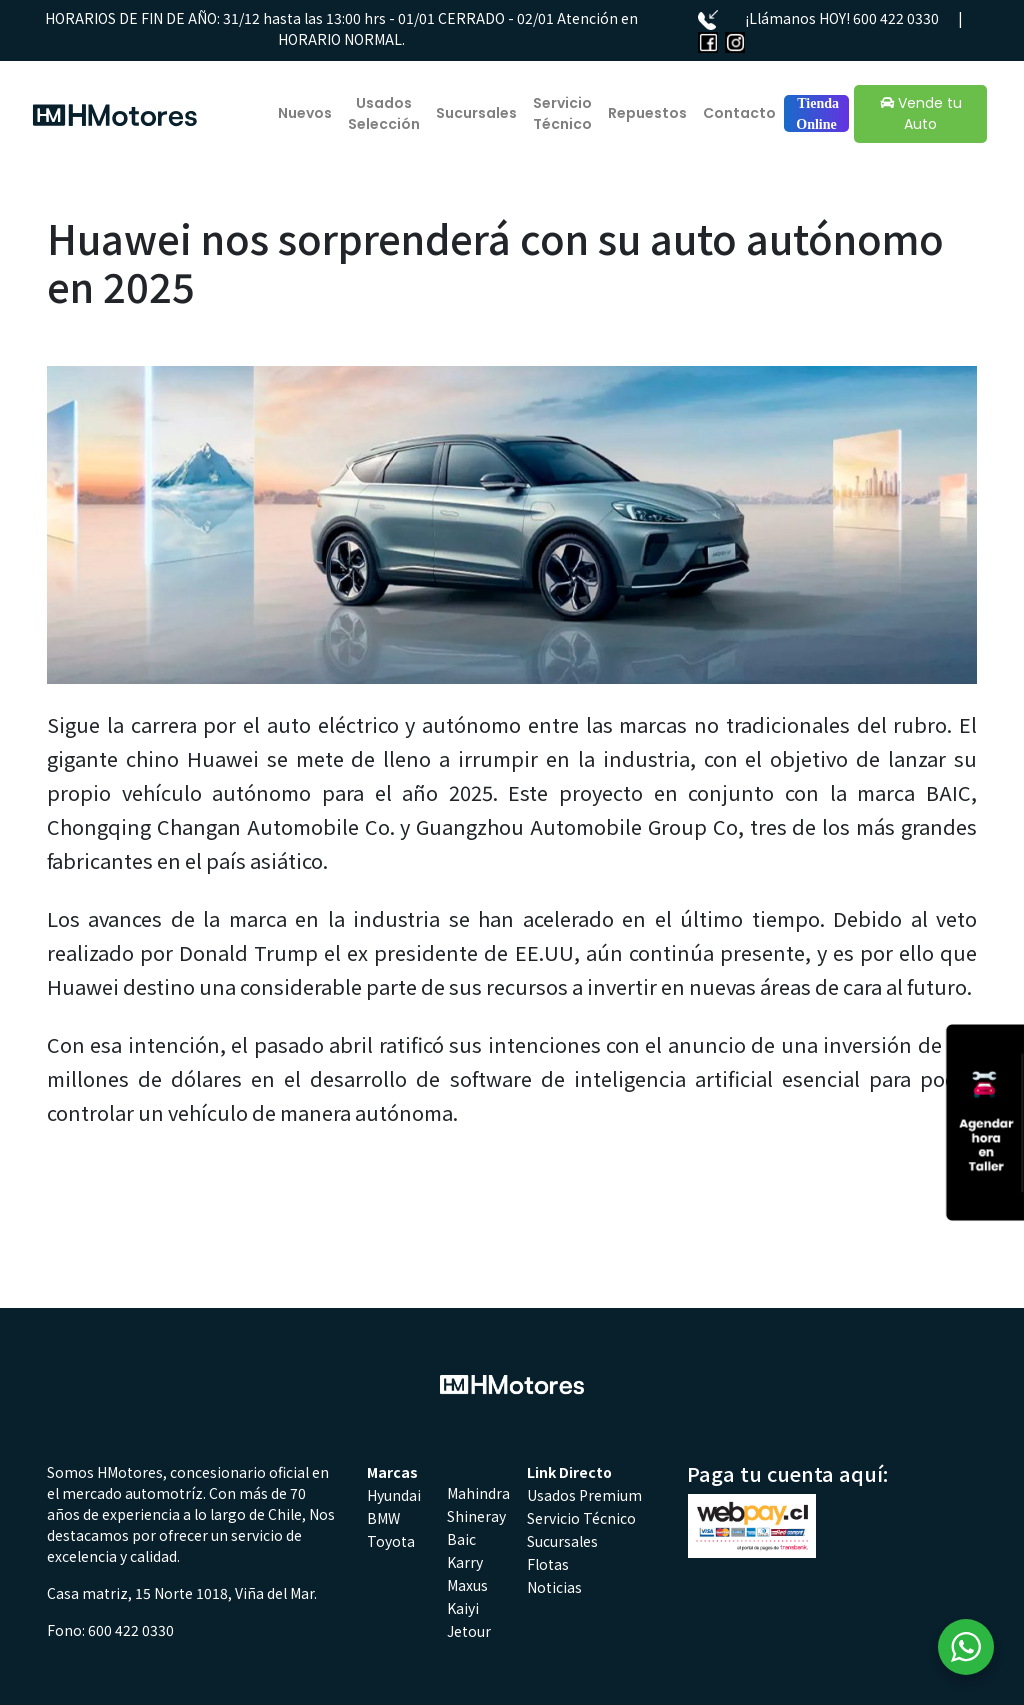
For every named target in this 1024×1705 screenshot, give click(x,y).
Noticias (554, 1587)
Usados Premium (584, 1495)
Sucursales (476, 113)
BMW (383, 1518)
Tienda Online (816, 114)
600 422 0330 (896, 18)
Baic (461, 1539)
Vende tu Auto (921, 113)
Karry (465, 1562)
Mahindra (478, 1493)
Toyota (391, 1541)
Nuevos (305, 113)
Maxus (467, 1585)
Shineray (476, 1516)
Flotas (548, 1564)
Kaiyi (463, 1608)
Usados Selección (384, 113)
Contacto (739, 113)
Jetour (469, 1631)
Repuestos (647, 113)
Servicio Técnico (562, 113)
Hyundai (394, 1495)
